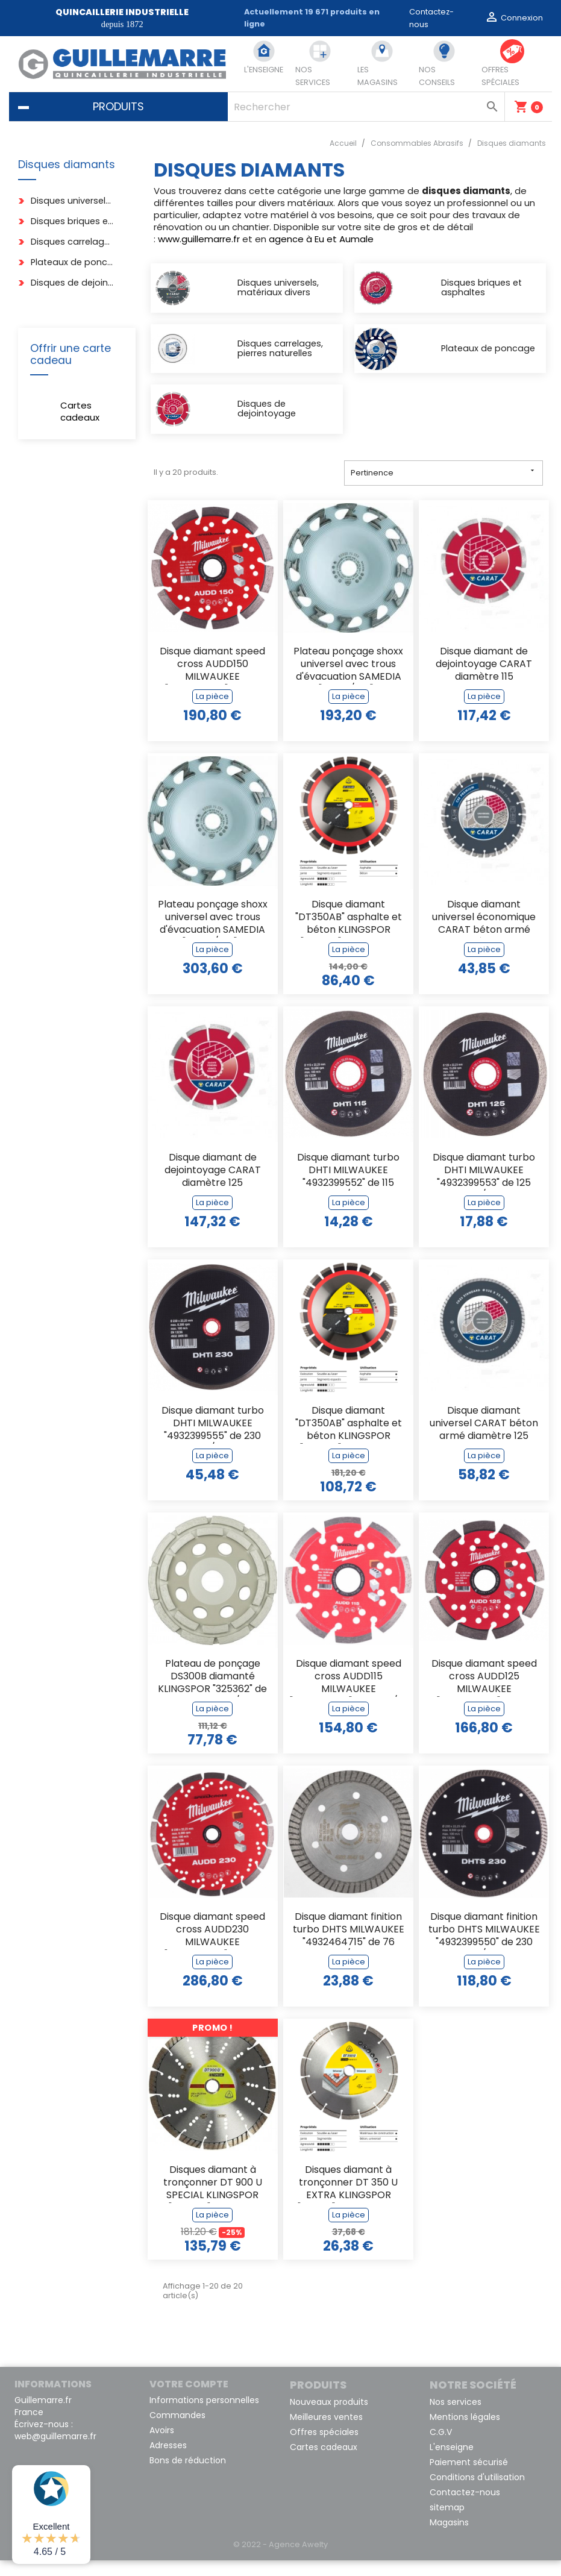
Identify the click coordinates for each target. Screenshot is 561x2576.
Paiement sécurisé (469, 2478)
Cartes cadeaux (79, 411)
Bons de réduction (187, 2476)
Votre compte (188, 2400)
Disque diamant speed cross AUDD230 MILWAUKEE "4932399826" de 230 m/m (212, 1946)
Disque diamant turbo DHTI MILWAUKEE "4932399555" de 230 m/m (212, 1439)
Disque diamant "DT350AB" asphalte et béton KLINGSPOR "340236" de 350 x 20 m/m (348, 1439)
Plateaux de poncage (72, 262)
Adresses (168, 2461)
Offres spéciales (324, 2448)
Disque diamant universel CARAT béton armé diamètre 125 (484, 1439)
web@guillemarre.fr (55, 2452)
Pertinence (444, 488)
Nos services (455, 2417)
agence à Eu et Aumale (321, 239)
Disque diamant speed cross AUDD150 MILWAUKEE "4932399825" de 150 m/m (212, 680)
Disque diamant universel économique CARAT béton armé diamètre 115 (484, 933)
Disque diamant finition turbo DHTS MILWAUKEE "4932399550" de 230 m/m (484, 1946)
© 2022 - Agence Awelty (280, 2560)
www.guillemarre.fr (199, 239)
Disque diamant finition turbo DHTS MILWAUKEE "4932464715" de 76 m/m (348, 1946)
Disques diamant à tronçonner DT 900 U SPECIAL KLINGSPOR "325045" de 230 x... (212, 2199)
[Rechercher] (366, 106)
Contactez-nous (465, 2508)
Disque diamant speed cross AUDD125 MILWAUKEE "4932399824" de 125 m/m (484, 1693)
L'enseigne (452, 2463)
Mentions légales (465, 2433)
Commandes (177, 2431)
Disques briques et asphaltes (72, 221)
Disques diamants (66, 165)
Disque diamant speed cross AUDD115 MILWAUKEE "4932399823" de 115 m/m (348, 1693)
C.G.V (441, 2448)
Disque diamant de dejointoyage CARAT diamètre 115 (484, 680)
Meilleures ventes (326, 2433)
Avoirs (161, 2446)
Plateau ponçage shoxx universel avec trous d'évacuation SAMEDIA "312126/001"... (213, 933)
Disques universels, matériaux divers (72, 201)
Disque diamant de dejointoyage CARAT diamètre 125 (213, 1186)
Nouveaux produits (329, 2417)
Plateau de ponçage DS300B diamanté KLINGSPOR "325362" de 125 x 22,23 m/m (212, 1693)
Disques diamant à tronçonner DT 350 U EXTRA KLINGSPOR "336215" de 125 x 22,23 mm (349, 2199)
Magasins (449, 2538)
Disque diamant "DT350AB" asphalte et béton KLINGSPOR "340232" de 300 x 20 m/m (348, 933)
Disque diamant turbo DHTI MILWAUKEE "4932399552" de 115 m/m (348, 1186)
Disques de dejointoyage (72, 283)
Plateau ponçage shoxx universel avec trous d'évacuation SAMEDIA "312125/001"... (348, 680)
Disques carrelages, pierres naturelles (72, 242)
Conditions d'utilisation (477, 2493)
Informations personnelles (204, 2416)
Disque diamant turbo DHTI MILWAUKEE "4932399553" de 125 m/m (484, 1186)
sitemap (447, 2523)
